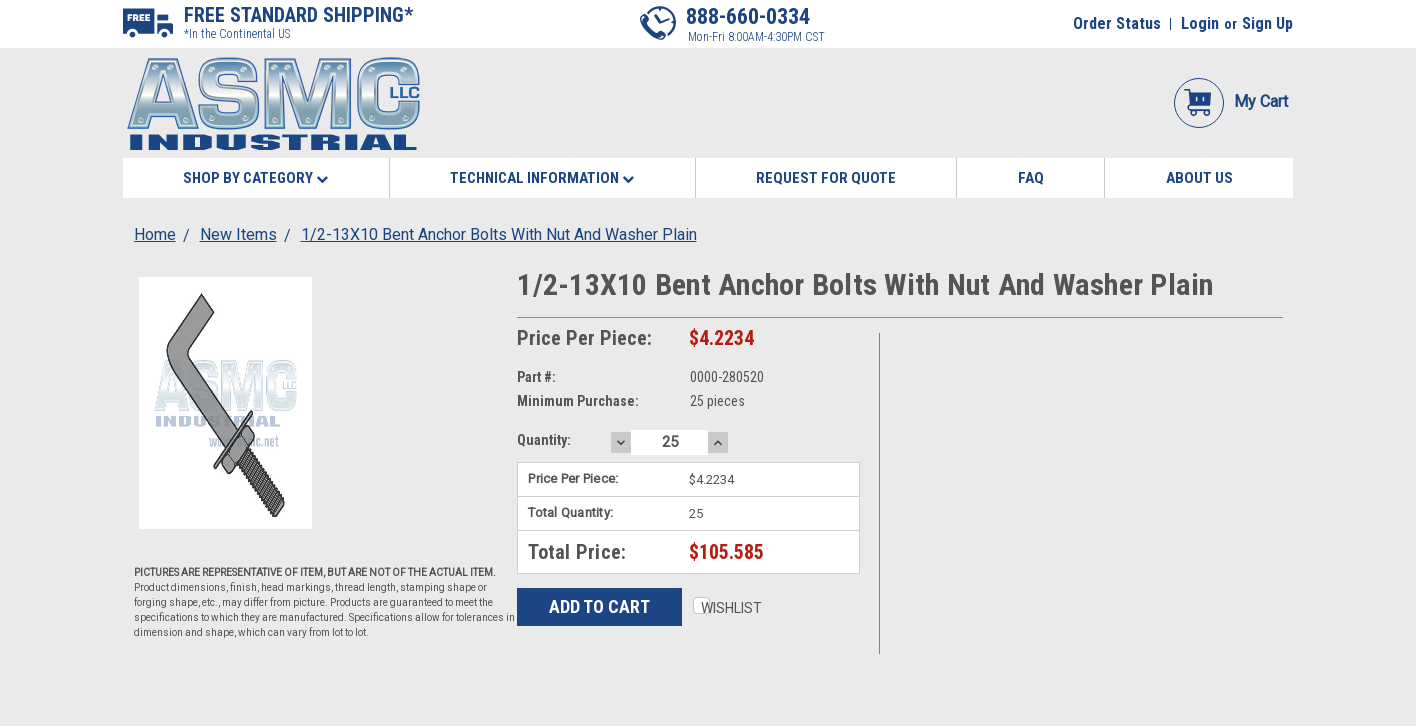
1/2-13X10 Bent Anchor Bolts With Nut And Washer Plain (499, 234)
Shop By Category (255, 178)
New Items (238, 234)
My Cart (1231, 101)
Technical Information (542, 178)
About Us (1199, 178)
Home (155, 234)
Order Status (1117, 23)
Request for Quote (826, 178)
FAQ (1031, 178)
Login (1200, 23)
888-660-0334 (748, 16)
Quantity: (544, 440)
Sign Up (1267, 23)
